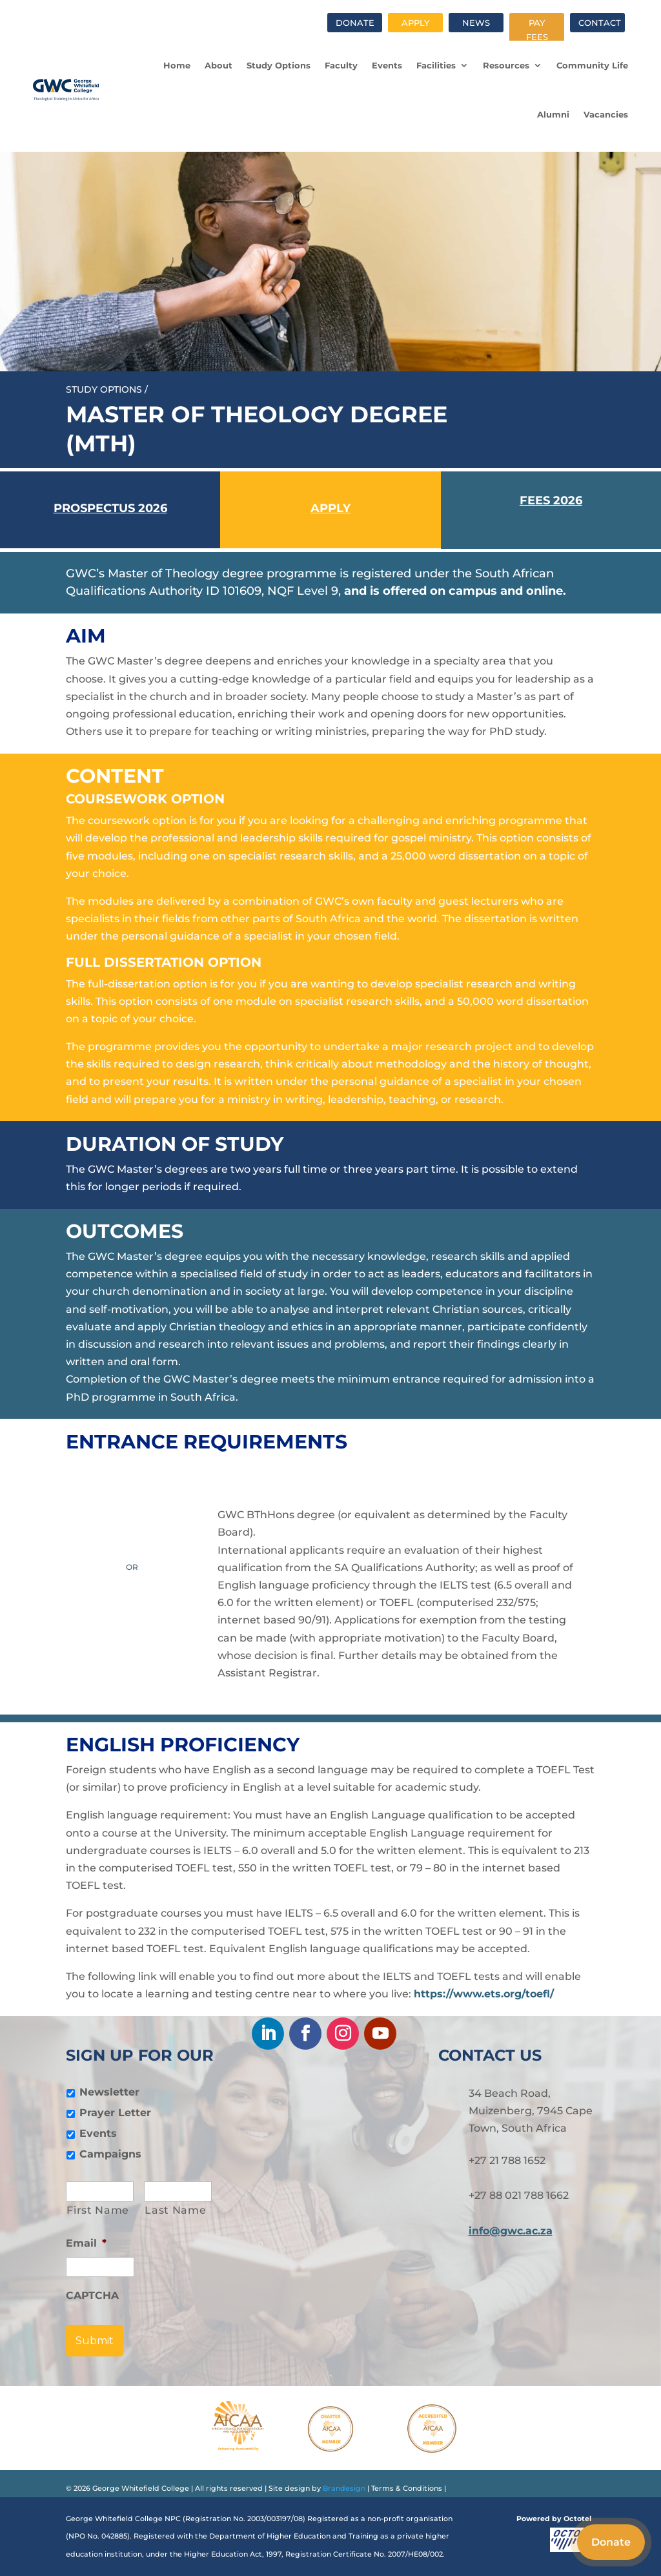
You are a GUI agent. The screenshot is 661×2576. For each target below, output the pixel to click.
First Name (97, 2210)
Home (176, 65)
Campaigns (110, 2154)
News (476, 22)
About (218, 65)
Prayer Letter (115, 2113)
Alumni (553, 114)
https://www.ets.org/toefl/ (484, 1994)
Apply (415, 22)
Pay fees (537, 29)
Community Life (592, 65)
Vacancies (606, 114)
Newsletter (109, 2092)
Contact (599, 22)
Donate (355, 22)
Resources (506, 65)
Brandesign (343, 2488)
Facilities (436, 65)
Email (86, 2243)
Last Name (175, 2210)
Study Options (278, 65)
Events (387, 65)
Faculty (341, 65)
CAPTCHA (92, 2295)
